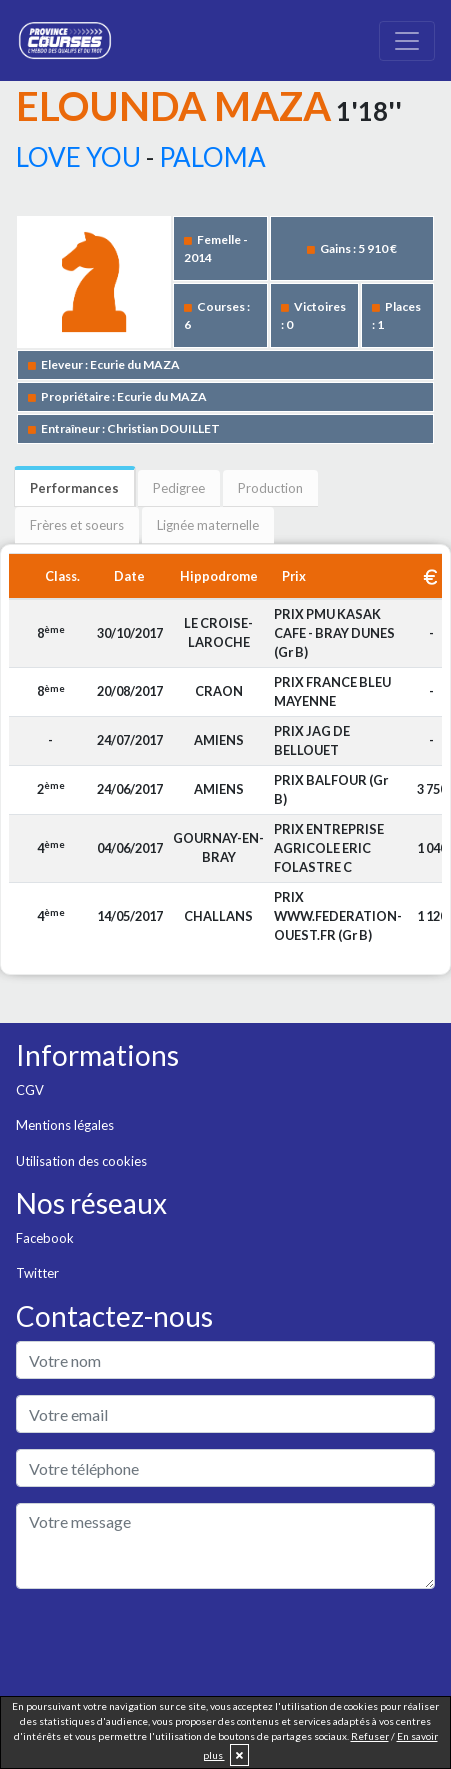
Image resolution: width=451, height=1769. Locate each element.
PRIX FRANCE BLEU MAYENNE (332, 691)
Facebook (45, 1238)
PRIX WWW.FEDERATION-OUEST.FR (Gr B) (338, 916)
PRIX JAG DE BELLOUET (312, 740)
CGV (30, 1090)
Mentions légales (65, 1125)
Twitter (37, 1273)
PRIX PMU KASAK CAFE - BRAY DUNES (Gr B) (334, 633)
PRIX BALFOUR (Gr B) (331, 789)
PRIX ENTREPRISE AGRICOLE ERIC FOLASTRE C (329, 848)
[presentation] (168, 1644)
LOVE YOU (78, 157)
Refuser (370, 1736)
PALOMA (212, 157)
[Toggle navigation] (407, 41)
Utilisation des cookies (81, 1161)
